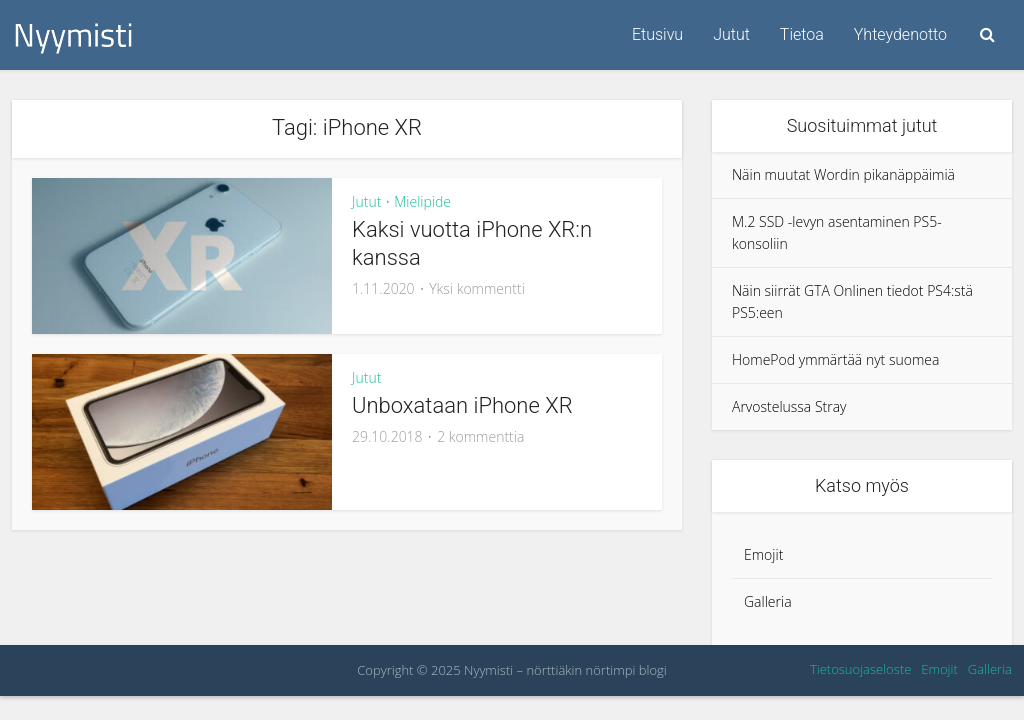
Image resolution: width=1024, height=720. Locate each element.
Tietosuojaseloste (860, 669)
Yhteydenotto (900, 34)
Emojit (763, 554)
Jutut (731, 34)
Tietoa (802, 34)
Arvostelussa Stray (789, 406)
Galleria (768, 601)
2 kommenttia (480, 437)
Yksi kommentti (477, 289)
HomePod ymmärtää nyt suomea (835, 359)
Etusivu (657, 34)
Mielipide (422, 201)
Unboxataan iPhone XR (462, 405)
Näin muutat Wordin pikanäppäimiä (843, 174)
